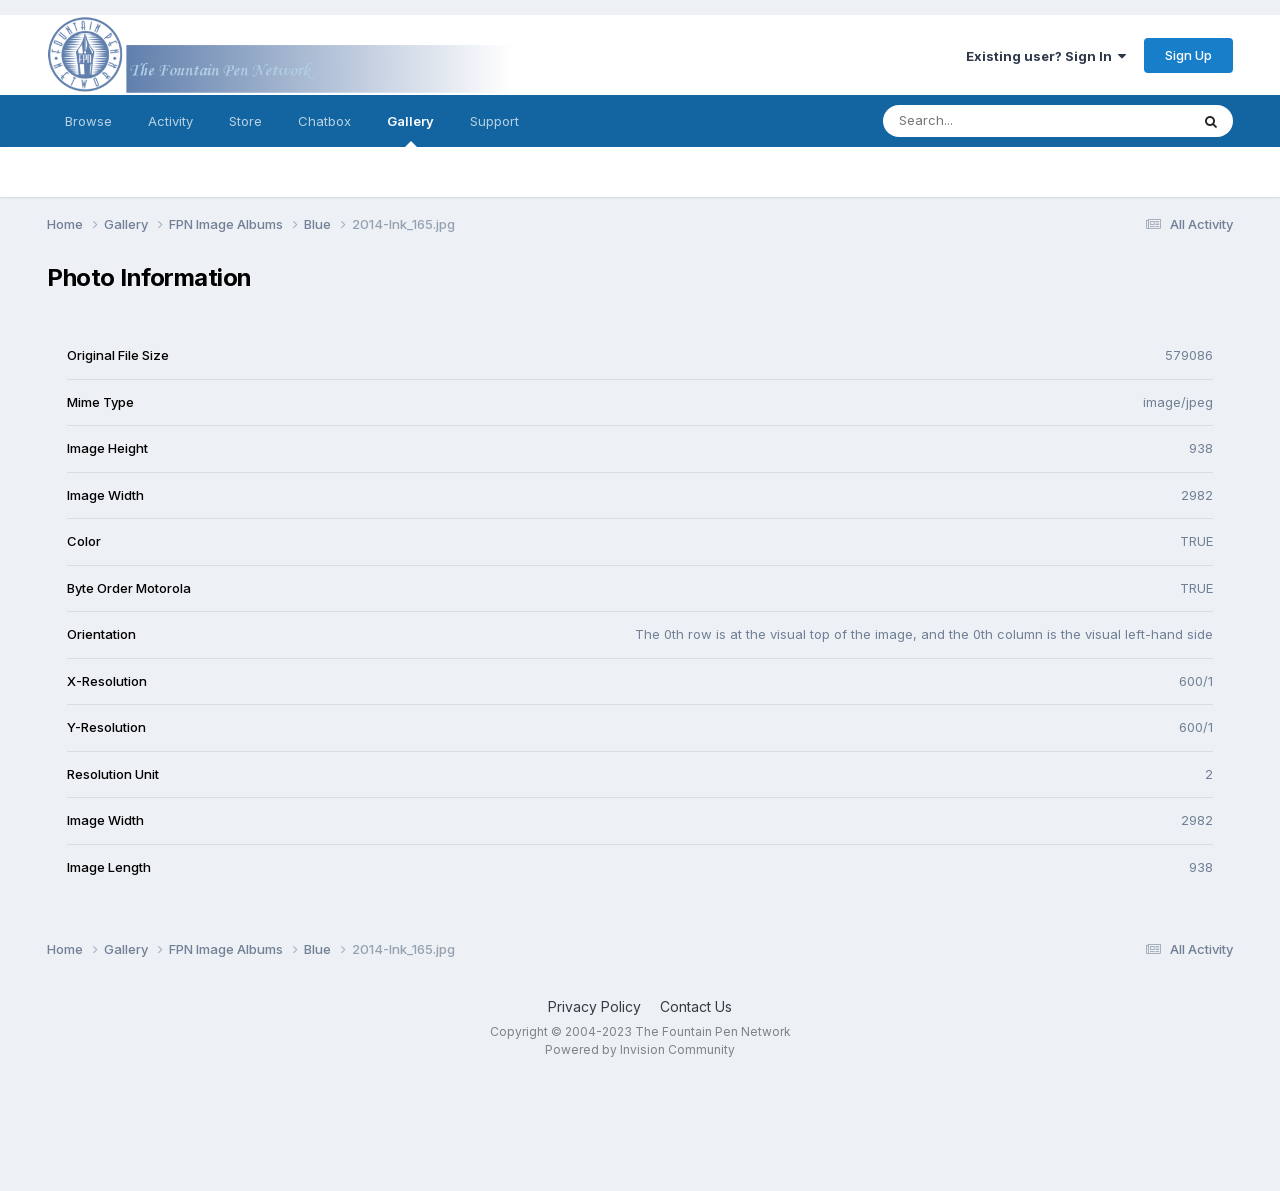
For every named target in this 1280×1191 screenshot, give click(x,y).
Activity (170, 121)
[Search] (981, 121)
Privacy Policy (594, 1006)
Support (494, 121)
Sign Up (1188, 55)
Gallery (410, 130)
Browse (88, 121)
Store (245, 121)
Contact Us (696, 1006)
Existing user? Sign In (1046, 56)
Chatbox (324, 121)
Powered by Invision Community (640, 1049)
